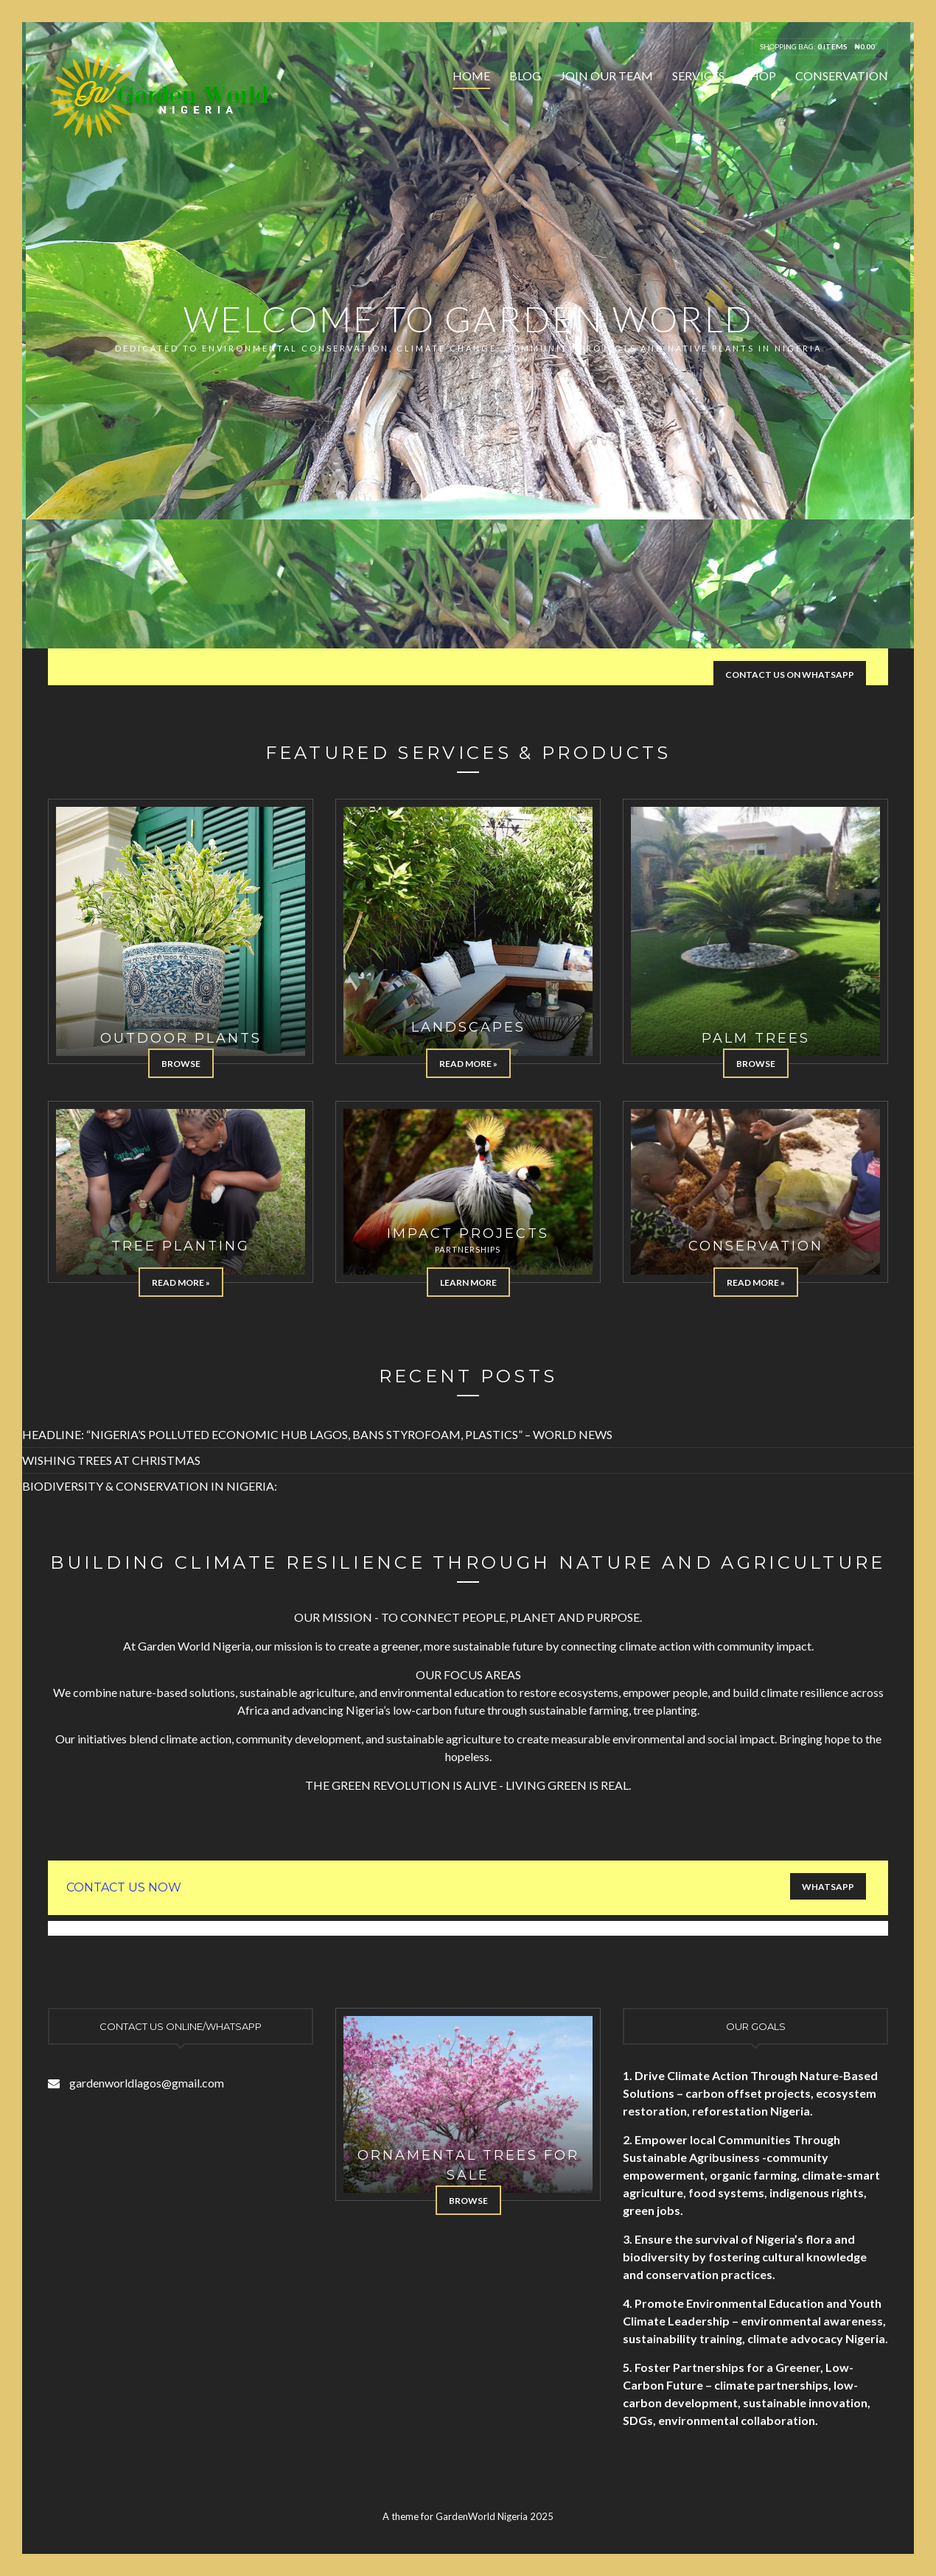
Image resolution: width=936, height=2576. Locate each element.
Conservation (841, 76)
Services (698, 76)
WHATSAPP (828, 1886)
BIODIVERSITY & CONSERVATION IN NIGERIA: (149, 1486)
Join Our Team (606, 76)
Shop (760, 76)
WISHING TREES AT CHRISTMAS (111, 1460)
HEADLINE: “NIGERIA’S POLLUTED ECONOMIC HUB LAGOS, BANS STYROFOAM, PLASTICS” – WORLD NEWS (317, 1434)
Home (471, 76)
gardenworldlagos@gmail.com (146, 2083)
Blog (525, 76)
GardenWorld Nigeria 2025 (494, 2516)
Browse (180, 1063)
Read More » (468, 1063)
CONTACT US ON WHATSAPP (789, 674)
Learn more (468, 1282)
